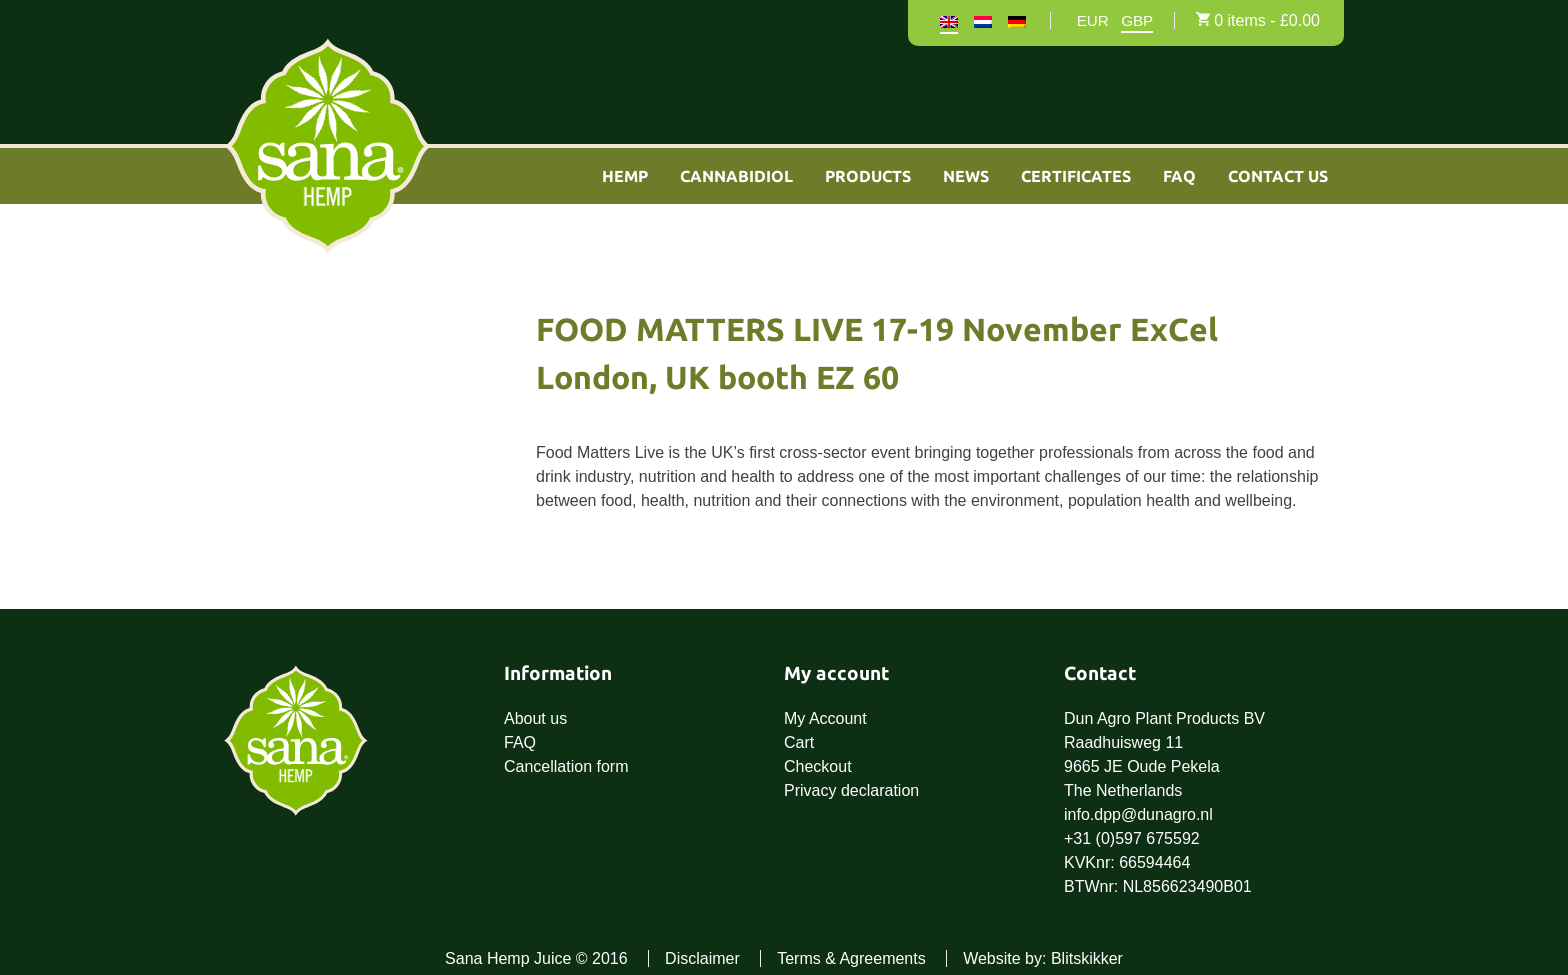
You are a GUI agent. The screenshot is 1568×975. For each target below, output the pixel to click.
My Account (825, 718)
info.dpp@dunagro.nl (1138, 814)
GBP (1137, 21)
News (966, 176)
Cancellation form (566, 766)
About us (535, 718)
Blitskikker (1087, 958)
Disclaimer (702, 958)
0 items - (1267, 20)
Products (868, 176)
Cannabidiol (736, 176)
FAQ (1179, 176)
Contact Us (1278, 176)
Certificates (1076, 176)
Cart (799, 742)
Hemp (625, 176)
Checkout (818, 766)
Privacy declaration (851, 790)
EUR (1093, 21)
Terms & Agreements (851, 958)
